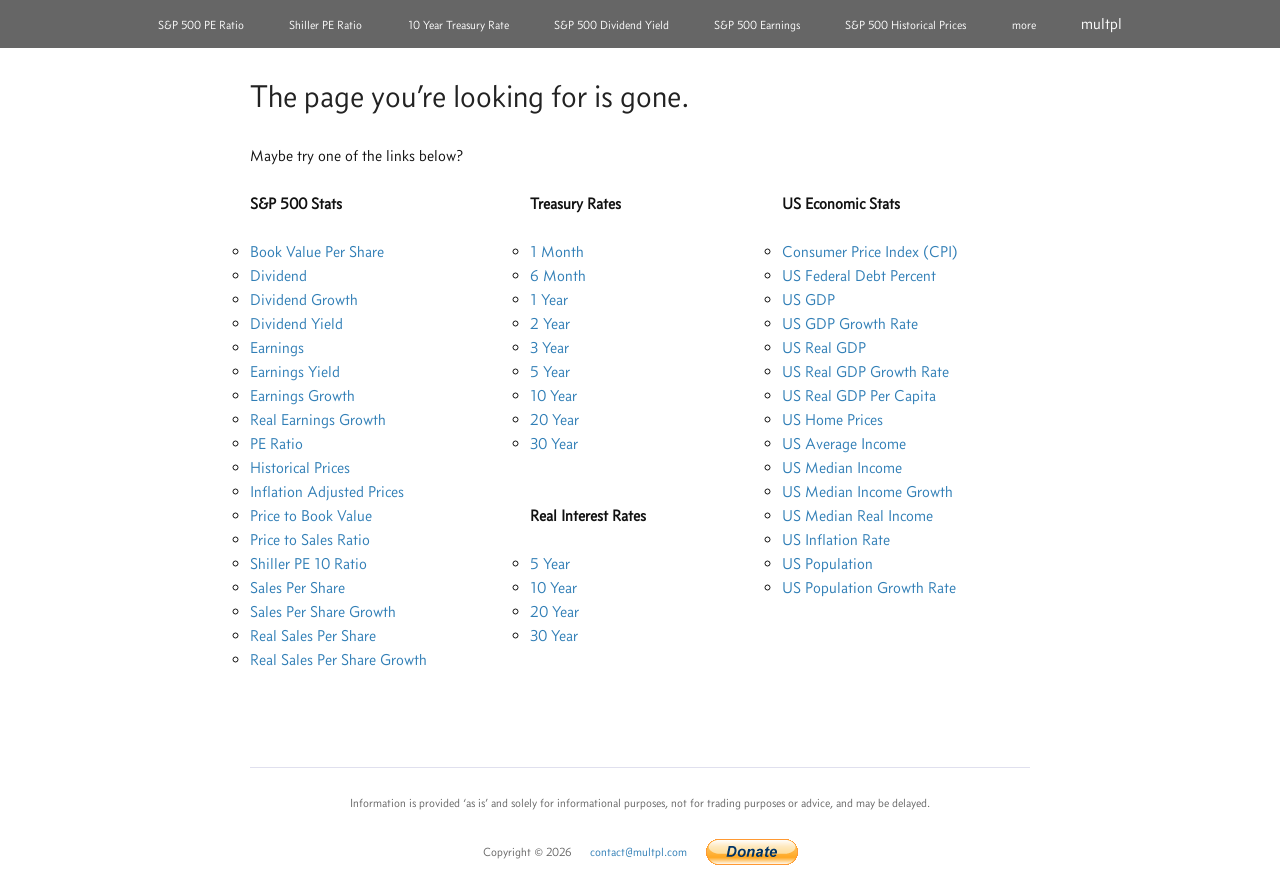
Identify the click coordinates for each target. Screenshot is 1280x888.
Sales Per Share (297, 587)
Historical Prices (300, 467)
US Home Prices (832, 419)
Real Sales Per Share (313, 635)
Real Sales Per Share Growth (338, 659)
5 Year (550, 371)
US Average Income (844, 443)
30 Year (554, 443)
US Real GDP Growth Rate (865, 371)
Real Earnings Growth (318, 419)
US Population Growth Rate (869, 587)
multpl (1101, 23)
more (1024, 25)
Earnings (277, 347)
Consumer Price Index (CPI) (870, 251)
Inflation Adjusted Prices (327, 491)
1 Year (549, 299)
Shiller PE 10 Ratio (308, 563)
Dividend (278, 275)
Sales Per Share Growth (323, 611)
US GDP (808, 299)
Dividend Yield (296, 323)
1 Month (557, 251)
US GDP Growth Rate (850, 323)
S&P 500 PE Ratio (201, 25)
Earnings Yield (295, 371)
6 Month (558, 275)
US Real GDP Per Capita (859, 395)
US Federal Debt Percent (859, 275)
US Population (827, 563)
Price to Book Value (311, 515)
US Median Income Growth (867, 491)
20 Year (554, 419)
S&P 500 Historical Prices (905, 25)
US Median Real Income (857, 515)
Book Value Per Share (317, 251)
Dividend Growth (304, 299)
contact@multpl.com (638, 852)
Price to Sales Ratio (310, 539)
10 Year (553, 395)
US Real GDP (824, 347)
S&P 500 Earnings (757, 25)
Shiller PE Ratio (325, 25)
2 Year (550, 323)
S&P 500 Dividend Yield (611, 25)
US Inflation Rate (836, 539)
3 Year (549, 347)
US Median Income (842, 467)
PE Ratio (276, 443)
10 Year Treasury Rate (458, 25)
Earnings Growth (302, 395)
